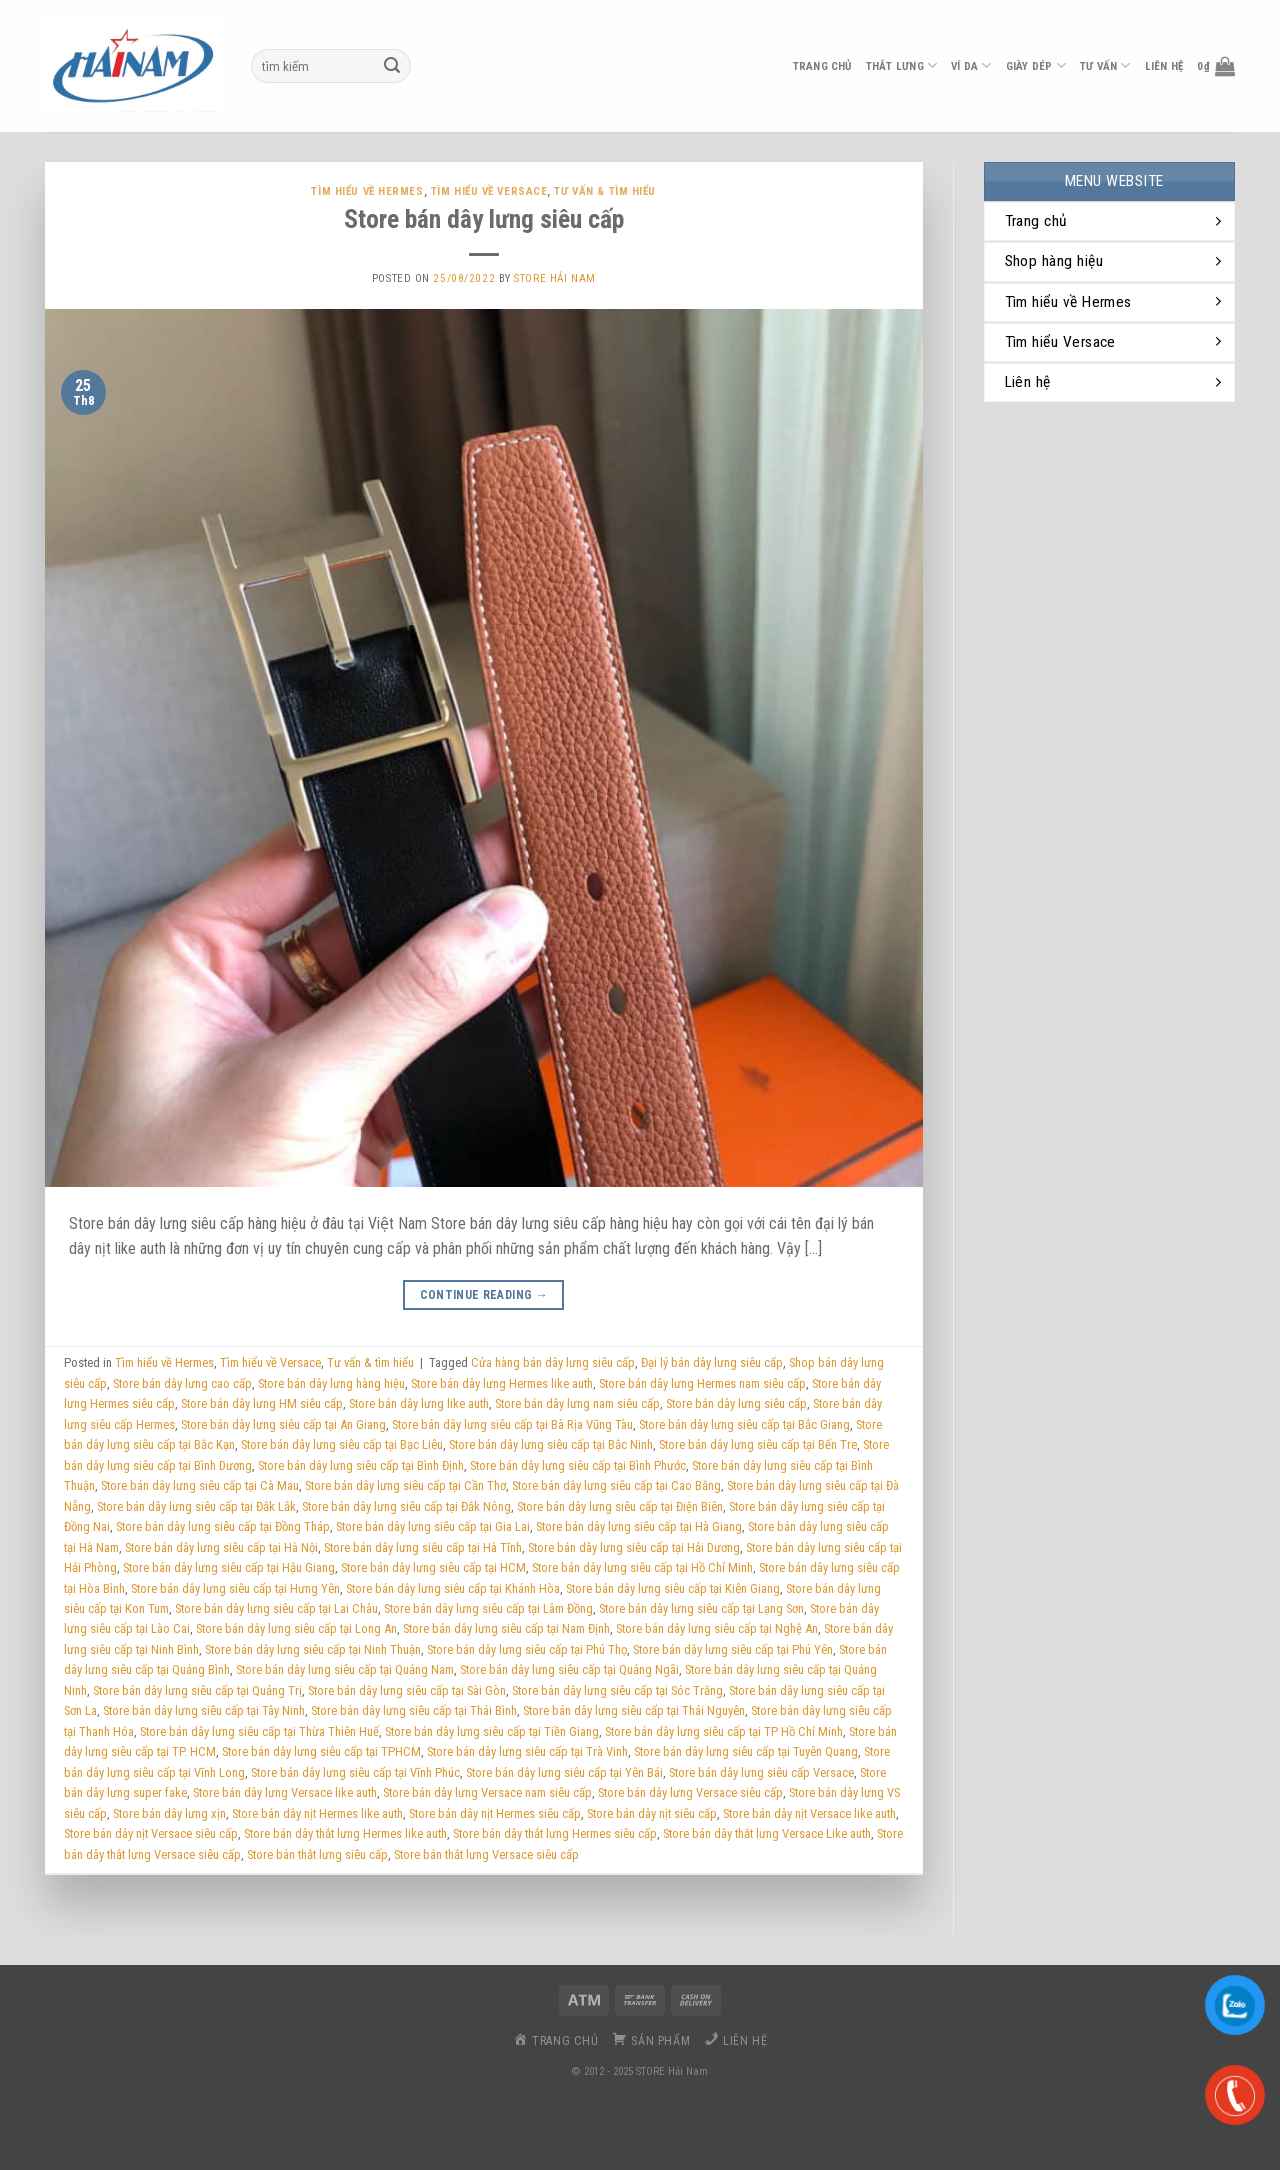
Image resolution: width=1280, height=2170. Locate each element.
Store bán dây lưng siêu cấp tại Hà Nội (221, 1547)
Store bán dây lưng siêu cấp (484, 219)
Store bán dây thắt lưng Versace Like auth (767, 1833)
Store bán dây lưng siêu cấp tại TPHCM (321, 1751)
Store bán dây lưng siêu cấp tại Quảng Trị (197, 1690)
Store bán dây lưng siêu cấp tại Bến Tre (758, 1444)
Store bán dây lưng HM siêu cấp (262, 1403)
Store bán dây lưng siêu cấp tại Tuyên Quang (746, 1751)
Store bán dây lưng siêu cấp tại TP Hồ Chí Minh (724, 1731)
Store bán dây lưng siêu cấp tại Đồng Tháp (223, 1526)
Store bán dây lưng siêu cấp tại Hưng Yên (235, 1588)
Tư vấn (1105, 65)
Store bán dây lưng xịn (169, 1813)
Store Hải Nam (554, 278)
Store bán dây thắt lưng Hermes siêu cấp (555, 1833)
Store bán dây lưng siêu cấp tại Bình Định (361, 1465)
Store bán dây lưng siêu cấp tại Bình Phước (578, 1465)
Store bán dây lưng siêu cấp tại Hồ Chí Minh (642, 1567)
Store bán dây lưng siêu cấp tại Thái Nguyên (634, 1710)
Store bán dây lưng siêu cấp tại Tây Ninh (204, 1710)
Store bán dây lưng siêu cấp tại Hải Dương (634, 1547)
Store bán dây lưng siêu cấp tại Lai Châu (276, 1608)
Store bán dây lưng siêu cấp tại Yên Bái (564, 1772)
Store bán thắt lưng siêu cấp (317, 1854)
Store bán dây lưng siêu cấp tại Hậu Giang (229, 1567)
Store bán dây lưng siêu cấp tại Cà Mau (200, 1485)
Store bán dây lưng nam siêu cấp (577, 1403)
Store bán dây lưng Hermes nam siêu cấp (702, 1383)
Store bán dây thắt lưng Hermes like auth (345, 1833)
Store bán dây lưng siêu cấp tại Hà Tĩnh (423, 1547)
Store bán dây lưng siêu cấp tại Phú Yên (733, 1649)
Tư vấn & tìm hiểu (605, 191)
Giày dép (1036, 65)
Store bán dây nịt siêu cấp (652, 1813)
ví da (971, 65)
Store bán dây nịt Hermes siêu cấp (495, 1813)
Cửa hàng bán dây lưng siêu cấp (553, 1362)
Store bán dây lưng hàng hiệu (331, 1383)
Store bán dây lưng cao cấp (182, 1383)
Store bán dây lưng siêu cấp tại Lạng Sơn (701, 1608)
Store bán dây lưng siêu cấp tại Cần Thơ (405, 1485)
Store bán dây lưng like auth (419, 1403)
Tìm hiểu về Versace (489, 191)
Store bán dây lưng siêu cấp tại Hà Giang (639, 1526)
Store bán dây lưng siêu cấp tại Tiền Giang (492, 1731)
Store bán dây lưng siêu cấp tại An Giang (283, 1424)
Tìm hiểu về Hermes (367, 191)
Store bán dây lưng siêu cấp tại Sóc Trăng (617, 1690)
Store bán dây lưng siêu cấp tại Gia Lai (433, 1526)
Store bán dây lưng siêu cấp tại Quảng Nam (345, 1669)
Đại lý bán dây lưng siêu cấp (712, 1362)
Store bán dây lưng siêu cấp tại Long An (296, 1628)
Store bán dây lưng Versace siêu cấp (690, 1792)
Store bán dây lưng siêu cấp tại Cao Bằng (616, 1485)
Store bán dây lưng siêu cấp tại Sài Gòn (407, 1690)
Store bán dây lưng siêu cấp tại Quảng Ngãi (569, 1669)
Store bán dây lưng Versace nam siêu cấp (487, 1792)
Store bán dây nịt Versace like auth (809, 1813)
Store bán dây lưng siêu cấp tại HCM (433, 1567)
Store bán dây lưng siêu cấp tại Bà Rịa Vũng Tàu (512, 1424)
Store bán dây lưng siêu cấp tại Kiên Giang (673, 1588)
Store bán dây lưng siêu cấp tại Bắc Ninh (551, 1444)
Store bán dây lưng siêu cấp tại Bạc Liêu (342, 1444)
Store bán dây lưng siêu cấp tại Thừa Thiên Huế (259, 1731)
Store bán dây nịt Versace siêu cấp (151, 1833)
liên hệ (1164, 66)
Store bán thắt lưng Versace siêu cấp (486, 1854)
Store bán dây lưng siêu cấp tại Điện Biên (620, 1506)
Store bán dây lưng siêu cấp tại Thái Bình (414, 1710)
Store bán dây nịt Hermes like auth (317, 1813)
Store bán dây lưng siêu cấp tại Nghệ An (717, 1628)
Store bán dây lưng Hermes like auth (502, 1383)
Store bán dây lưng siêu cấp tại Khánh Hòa (453, 1588)
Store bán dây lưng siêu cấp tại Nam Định (506, 1628)
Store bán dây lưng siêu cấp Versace (761, 1772)
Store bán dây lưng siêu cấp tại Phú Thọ (527, 1649)
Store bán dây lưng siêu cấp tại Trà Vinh (527, 1751)
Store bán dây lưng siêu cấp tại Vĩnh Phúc (355, 1772)
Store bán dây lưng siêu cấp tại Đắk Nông (406, 1506)
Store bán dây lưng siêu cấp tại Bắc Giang (744, 1424)
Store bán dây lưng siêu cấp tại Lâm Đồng (488, 1608)
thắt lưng (901, 65)
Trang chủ (822, 66)
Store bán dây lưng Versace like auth (285, 1792)
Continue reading (484, 1295)
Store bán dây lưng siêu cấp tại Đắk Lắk (196, 1506)
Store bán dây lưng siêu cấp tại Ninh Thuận (313, 1649)
